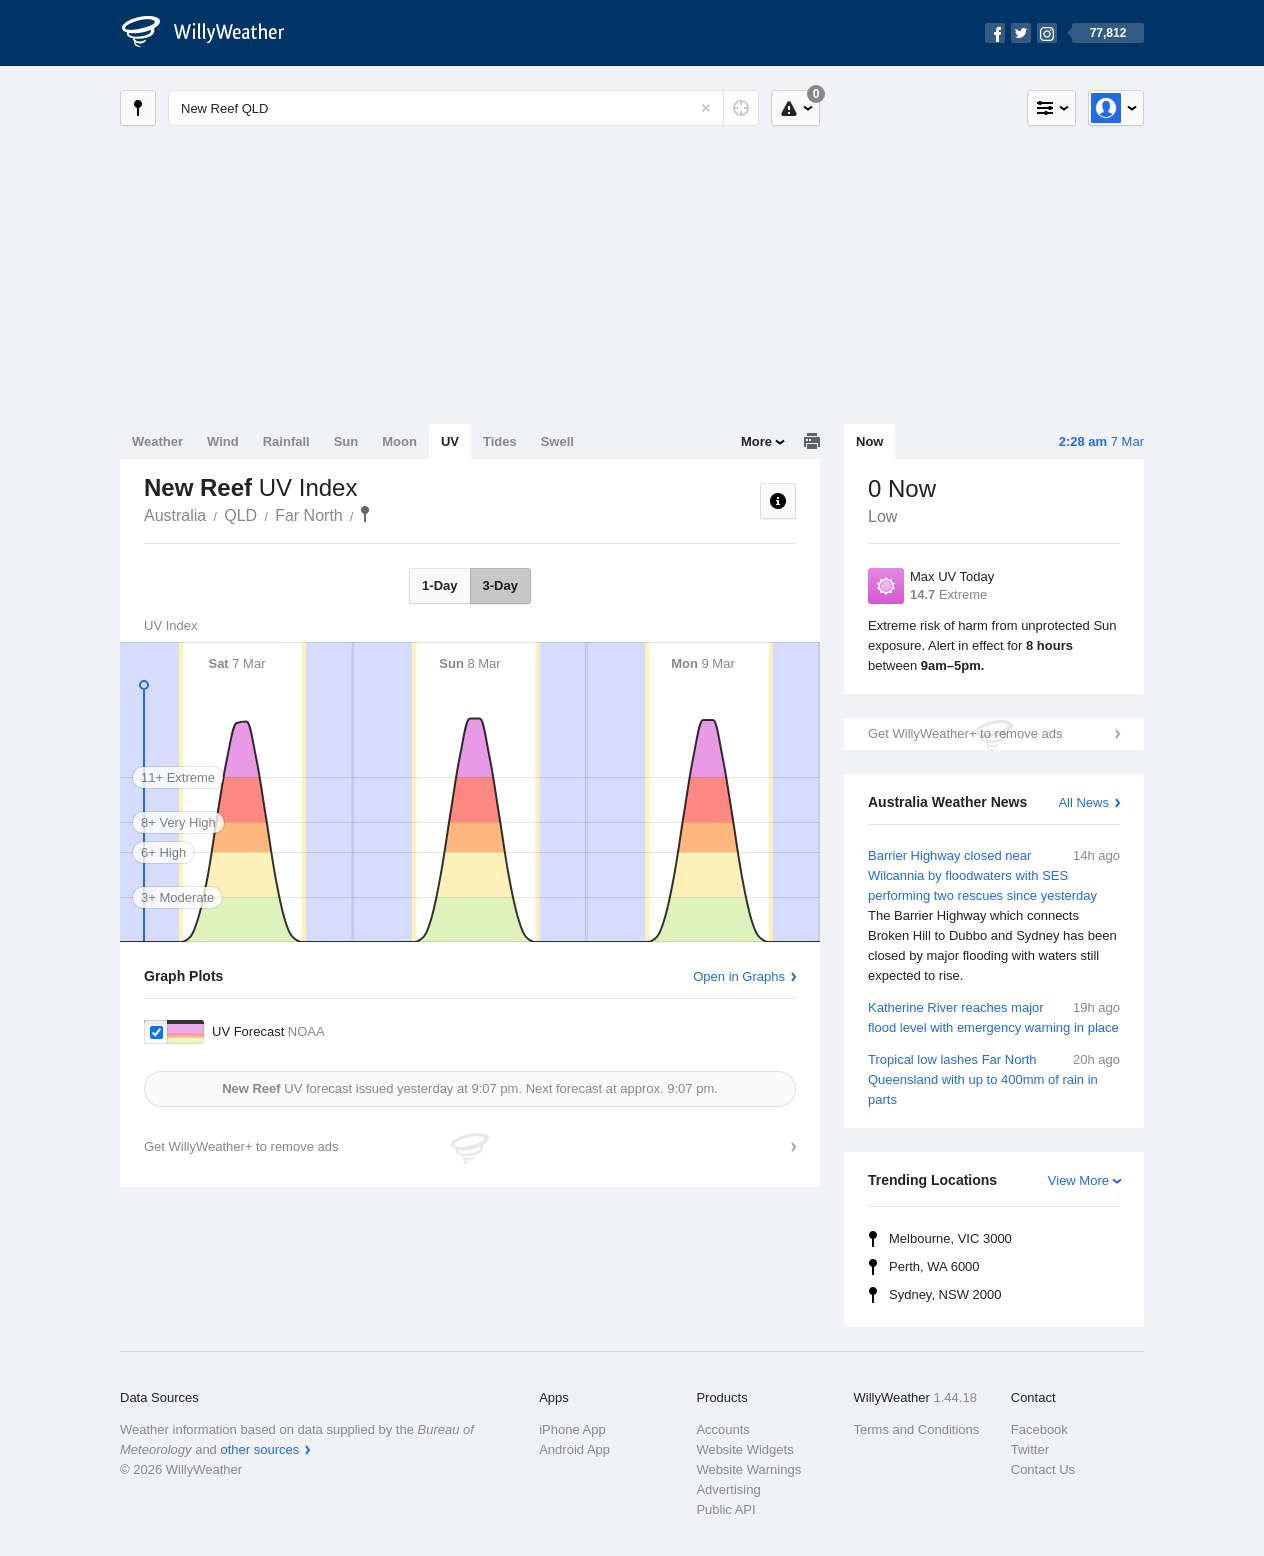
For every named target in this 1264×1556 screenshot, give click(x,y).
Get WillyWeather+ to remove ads (965, 733)
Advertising (728, 1489)
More (756, 441)
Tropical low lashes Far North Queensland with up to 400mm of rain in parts (994, 1078)
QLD (240, 515)
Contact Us (1043, 1469)
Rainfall (286, 441)
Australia (175, 515)
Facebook (1039, 1429)
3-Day (500, 585)
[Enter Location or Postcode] (463, 108)
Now (869, 441)
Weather (157, 441)
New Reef (365, 514)
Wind (223, 441)
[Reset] (706, 108)
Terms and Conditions (917, 1429)
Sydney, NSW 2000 (945, 1294)
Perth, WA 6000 (934, 1266)
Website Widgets (744, 1449)
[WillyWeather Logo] (214, 33)
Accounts (722, 1429)
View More (1078, 1180)
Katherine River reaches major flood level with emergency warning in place (994, 1016)
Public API (725, 1509)
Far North (309, 515)
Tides (500, 441)
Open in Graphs (739, 976)
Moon (399, 441)
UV (450, 441)
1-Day (439, 585)
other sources (259, 1449)
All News (1083, 802)
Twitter (1030, 1449)
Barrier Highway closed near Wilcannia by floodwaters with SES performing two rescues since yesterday (994, 916)
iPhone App (572, 1429)
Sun (346, 441)
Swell (557, 441)
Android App (574, 1449)
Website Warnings (748, 1469)
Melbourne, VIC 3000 (950, 1238)
